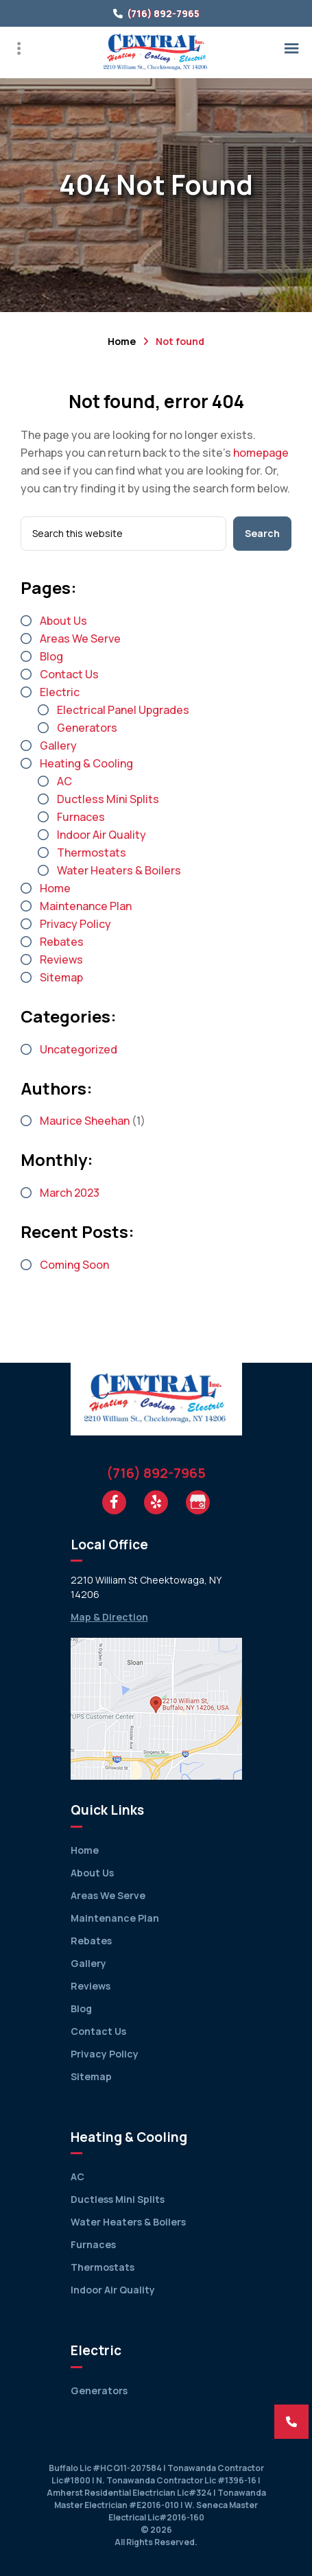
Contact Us (69, 674)
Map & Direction (109, 1616)
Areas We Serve (80, 638)
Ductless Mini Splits (108, 799)
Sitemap (61, 977)
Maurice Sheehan (85, 1120)
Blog (51, 656)
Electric (60, 692)
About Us (63, 620)
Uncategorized (78, 1049)
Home (122, 341)
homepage (261, 452)
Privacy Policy (75, 923)
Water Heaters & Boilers (119, 870)
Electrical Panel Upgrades (123, 709)
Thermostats (91, 852)
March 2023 (69, 1192)
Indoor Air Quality (101, 834)
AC (64, 781)
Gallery (58, 745)
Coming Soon (74, 1264)
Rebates (62, 941)
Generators (87, 727)
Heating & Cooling (86, 763)
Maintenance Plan (86, 906)
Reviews (61, 959)
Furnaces (81, 816)
